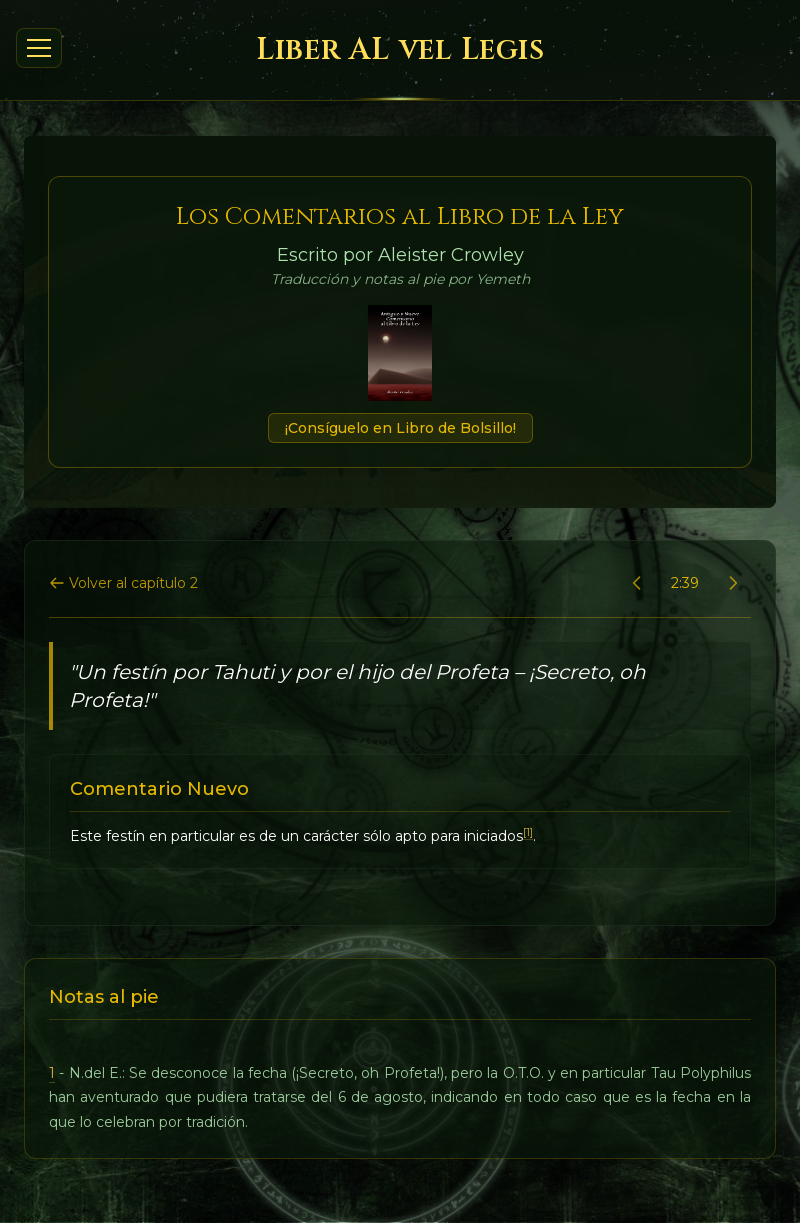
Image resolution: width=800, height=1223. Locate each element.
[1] (528, 832)
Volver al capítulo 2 (123, 583)
